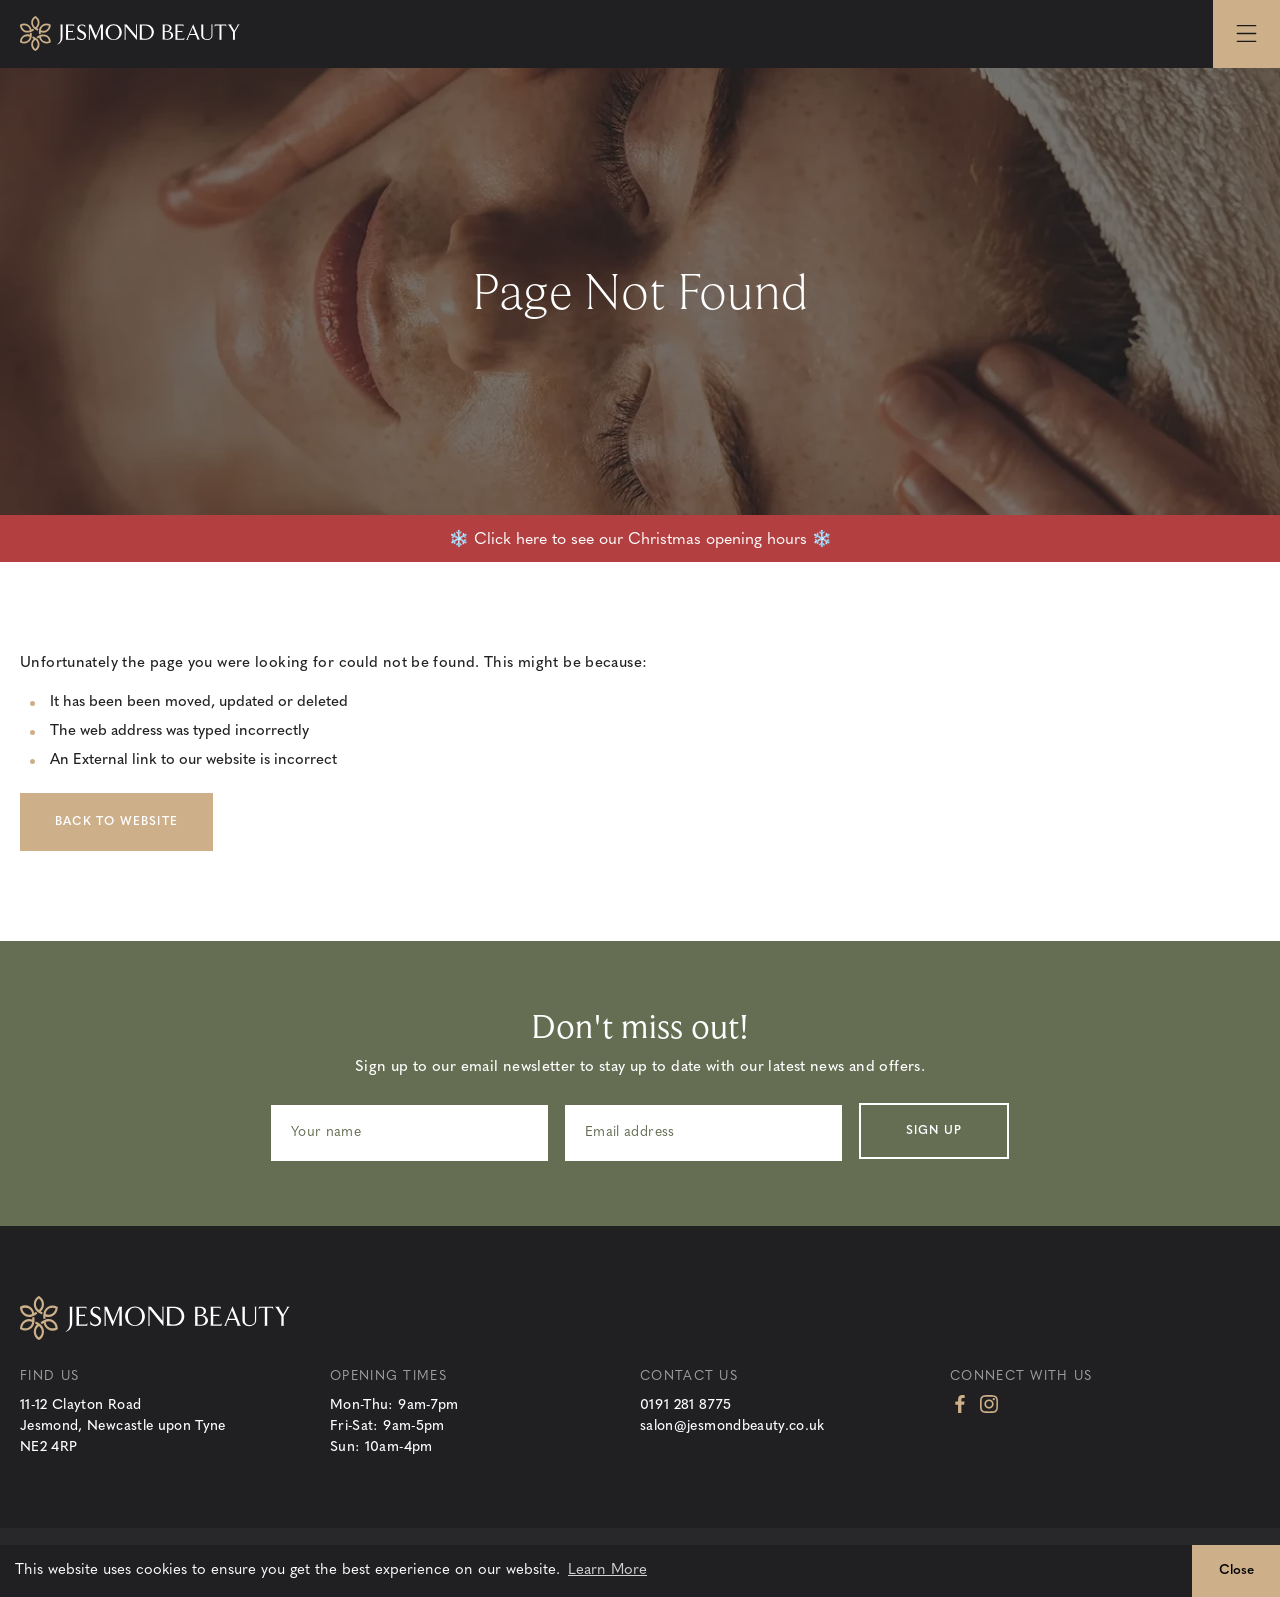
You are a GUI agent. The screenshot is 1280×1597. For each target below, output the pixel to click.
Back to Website (116, 822)
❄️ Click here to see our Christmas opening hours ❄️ (640, 540)
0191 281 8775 (686, 1405)
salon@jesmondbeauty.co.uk (732, 1426)
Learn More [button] (607, 1570)
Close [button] (1236, 1570)
